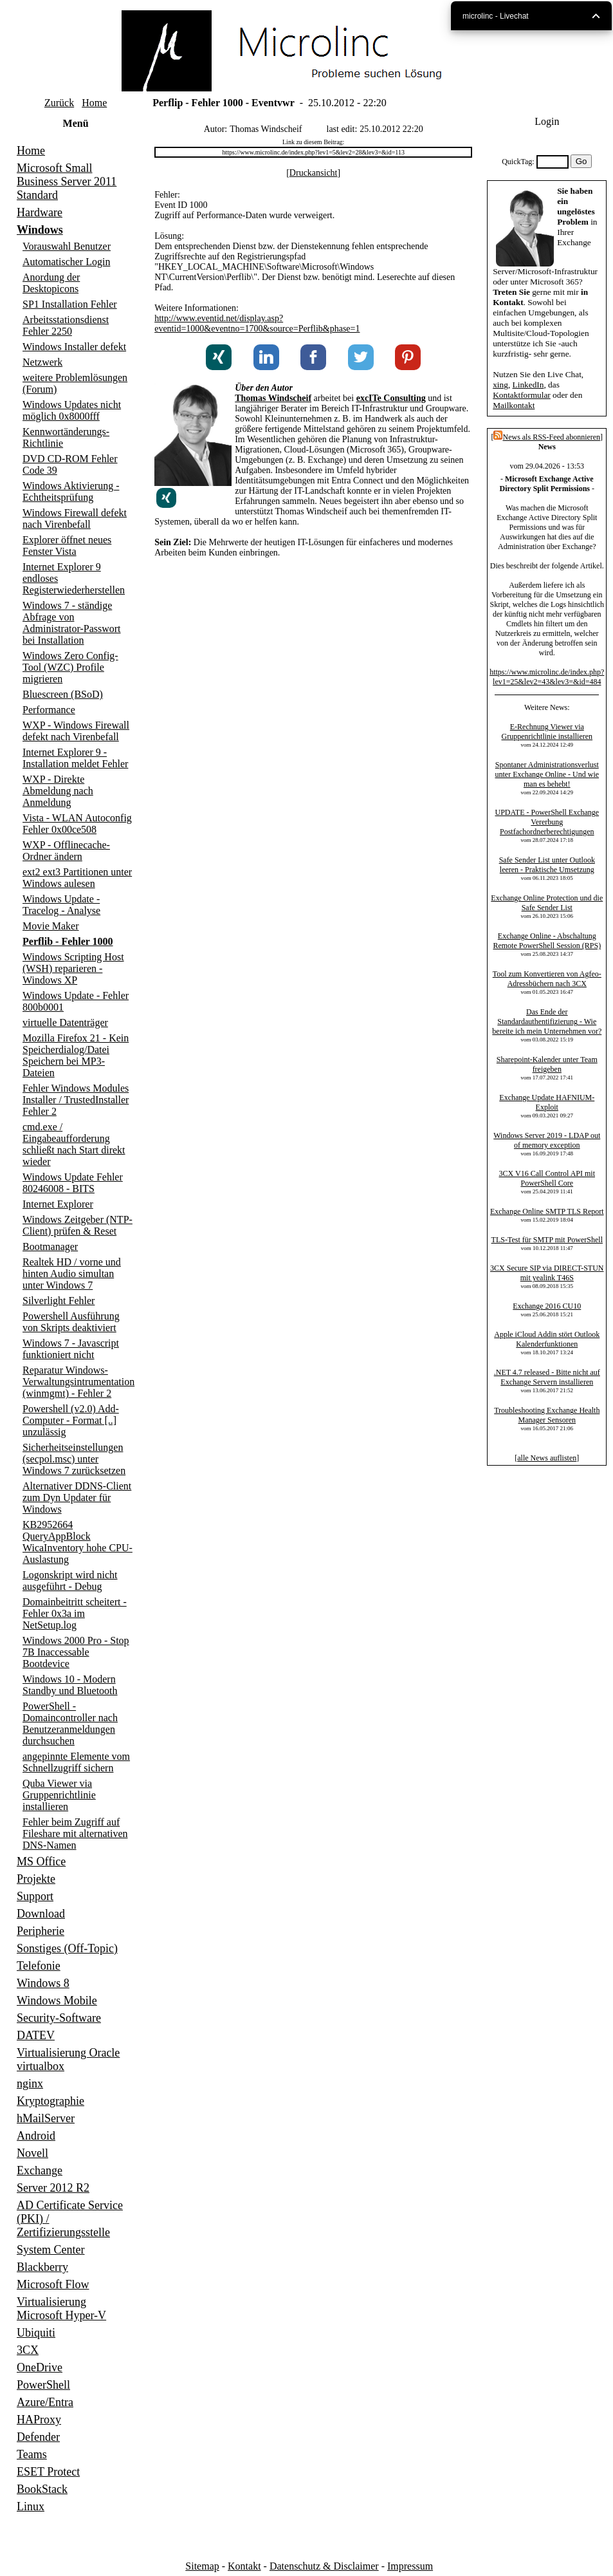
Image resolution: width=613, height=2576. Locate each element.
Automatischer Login (66, 261)
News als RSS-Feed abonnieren (546, 437)
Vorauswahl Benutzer (67, 246)
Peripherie (40, 1931)
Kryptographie (50, 2101)
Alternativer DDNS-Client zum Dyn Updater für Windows (77, 1497)
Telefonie (38, 1965)
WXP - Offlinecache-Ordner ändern (66, 850)
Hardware (39, 212)
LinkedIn (528, 384)
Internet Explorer (58, 1204)
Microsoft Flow (53, 2284)
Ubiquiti (36, 2332)
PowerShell (43, 2384)
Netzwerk (42, 362)
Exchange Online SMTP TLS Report (547, 1211)
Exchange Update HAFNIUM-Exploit (546, 1102)
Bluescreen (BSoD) (63, 694)
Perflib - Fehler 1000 (68, 941)
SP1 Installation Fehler (70, 304)
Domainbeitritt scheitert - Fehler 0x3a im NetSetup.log (75, 1613)
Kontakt (244, 2566)
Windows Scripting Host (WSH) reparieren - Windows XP (73, 968)
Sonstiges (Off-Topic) (67, 1948)
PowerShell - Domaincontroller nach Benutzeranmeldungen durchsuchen (70, 1723)
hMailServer (46, 2118)
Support (35, 1896)
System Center (51, 2249)
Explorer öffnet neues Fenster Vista (67, 545)
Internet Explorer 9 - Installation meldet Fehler (75, 758)
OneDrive (39, 2367)
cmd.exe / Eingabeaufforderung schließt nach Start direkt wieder (74, 1144)
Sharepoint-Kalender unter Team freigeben (547, 1064)
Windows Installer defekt (74, 346)
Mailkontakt (514, 405)
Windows (40, 229)
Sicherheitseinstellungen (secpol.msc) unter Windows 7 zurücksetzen (74, 1459)
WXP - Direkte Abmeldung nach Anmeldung (58, 791)
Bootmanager (50, 1246)
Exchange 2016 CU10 (547, 1306)
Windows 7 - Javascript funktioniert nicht (71, 1349)
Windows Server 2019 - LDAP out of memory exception (546, 1140)
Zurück (59, 102)
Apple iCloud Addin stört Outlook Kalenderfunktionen (546, 1339)
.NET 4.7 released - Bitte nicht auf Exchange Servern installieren (547, 1377)
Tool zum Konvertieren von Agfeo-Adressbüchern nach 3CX (547, 978)
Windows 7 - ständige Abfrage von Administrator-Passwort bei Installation (72, 623)
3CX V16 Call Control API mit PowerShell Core (547, 1178)
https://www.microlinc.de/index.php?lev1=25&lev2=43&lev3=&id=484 (546, 676)
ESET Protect (48, 2471)
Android (36, 2135)
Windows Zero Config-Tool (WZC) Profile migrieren (70, 667)
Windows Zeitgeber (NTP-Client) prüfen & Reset (78, 1225)
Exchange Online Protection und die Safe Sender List (547, 902)
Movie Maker (51, 925)
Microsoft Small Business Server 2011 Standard (66, 181)
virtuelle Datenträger (65, 1022)
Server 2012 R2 (53, 2187)
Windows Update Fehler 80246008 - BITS (73, 1182)
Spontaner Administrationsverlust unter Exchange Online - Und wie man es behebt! (547, 774)
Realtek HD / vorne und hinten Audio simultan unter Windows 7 (72, 1273)
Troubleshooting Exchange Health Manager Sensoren (546, 1415)
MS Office (41, 1861)
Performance (49, 709)
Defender (38, 2437)
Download (41, 1913)
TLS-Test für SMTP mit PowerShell (547, 1239)
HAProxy (39, 2419)
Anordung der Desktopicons (51, 283)
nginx (30, 2083)
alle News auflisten (546, 1457)
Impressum (410, 2566)
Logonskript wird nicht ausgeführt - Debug (70, 1580)
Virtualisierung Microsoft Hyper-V (61, 2308)
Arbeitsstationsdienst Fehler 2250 (66, 325)
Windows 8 (43, 1983)
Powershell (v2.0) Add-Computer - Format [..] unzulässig (71, 1420)
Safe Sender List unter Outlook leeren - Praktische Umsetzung (547, 864)
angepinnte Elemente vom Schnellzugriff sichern (76, 1762)
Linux (30, 2506)
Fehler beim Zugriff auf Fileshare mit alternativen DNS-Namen (75, 1833)
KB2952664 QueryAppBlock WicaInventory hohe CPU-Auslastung (78, 1542)
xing (500, 384)
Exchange (39, 2170)
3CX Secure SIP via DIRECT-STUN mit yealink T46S (546, 1273)
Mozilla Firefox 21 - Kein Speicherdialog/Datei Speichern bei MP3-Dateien (76, 1055)
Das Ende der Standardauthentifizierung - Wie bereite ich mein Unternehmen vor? (546, 1021)
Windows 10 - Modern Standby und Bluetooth (70, 1685)
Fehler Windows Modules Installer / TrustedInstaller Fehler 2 (76, 1100)
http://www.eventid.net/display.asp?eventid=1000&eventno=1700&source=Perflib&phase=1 (257, 323)
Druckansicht (313, 173)
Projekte (36, 1878)
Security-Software (59, 2017)
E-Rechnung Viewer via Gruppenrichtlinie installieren (546, 731)
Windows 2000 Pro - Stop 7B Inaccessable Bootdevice (76, 1652)
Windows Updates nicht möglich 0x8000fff (72, 410)
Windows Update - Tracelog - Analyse (61, 904)
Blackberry (42, 2267)
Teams (32, 2454)
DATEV (36, 2035)
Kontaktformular (522, 395)
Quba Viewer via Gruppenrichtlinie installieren (59, 1795)
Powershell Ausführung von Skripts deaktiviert (71, 1322)
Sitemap (202, 2566)
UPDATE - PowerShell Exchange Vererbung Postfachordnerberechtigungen (547, 822)
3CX (28, 2350)
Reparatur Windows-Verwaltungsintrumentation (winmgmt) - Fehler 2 (78, 1382)
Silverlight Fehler (59, 1300)
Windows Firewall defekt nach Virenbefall (75, 518)
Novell (32, 2153)
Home (94, 102)
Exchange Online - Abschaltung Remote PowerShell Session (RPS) (547, 940)
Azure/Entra (45, 2402)
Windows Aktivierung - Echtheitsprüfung (71, 491)
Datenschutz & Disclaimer (324, 2566)
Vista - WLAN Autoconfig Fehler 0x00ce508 (77, 823)
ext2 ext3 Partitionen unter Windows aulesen (77, 877)
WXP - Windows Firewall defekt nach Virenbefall (76, 731)
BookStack (42, 2489)
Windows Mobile (57, 2000)
